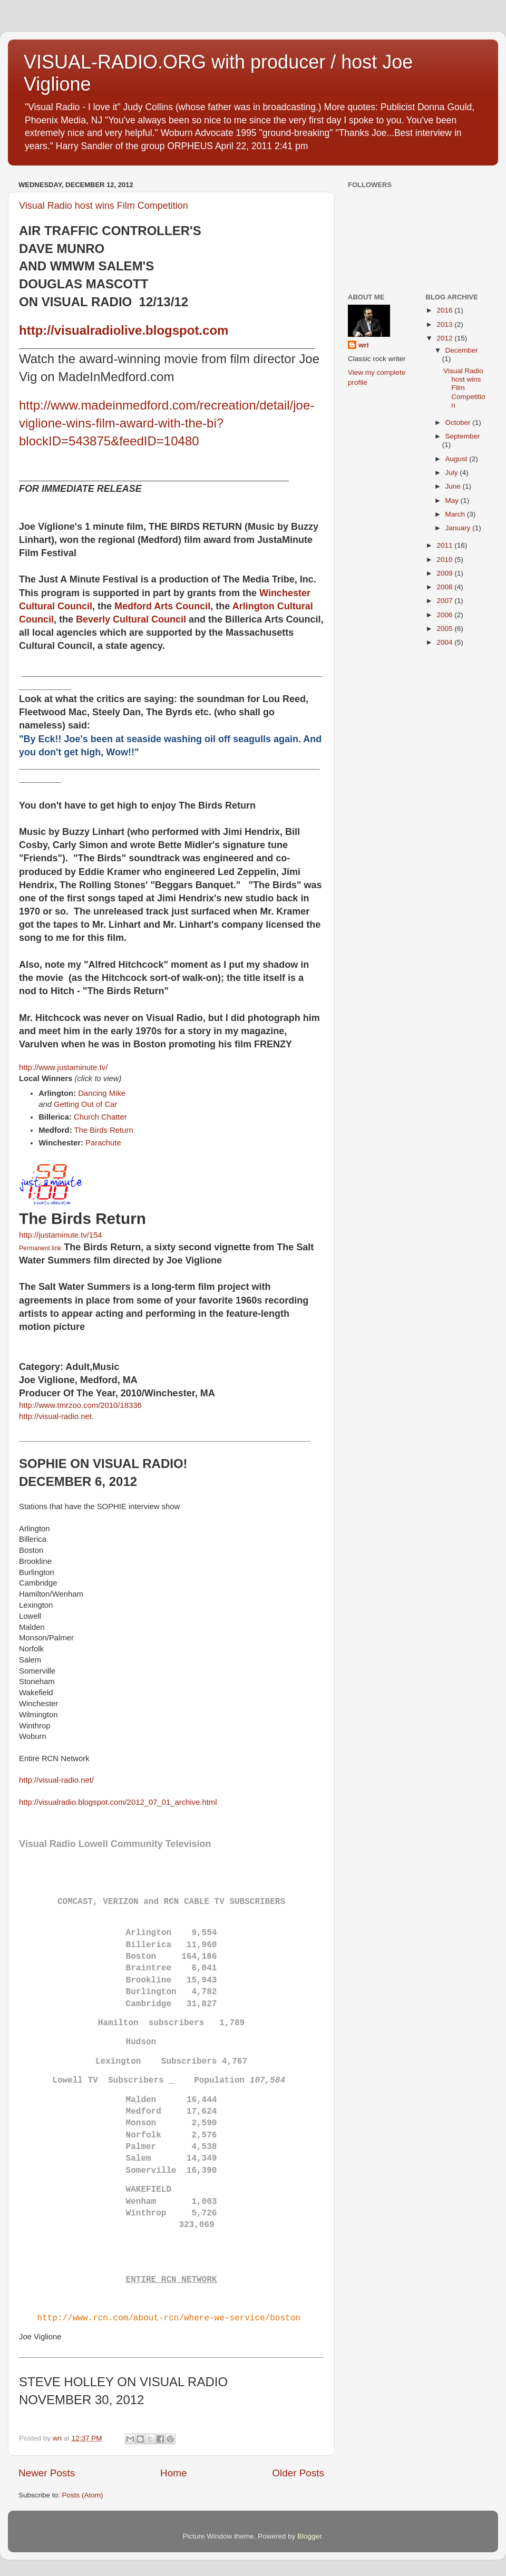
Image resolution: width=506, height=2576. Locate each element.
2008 (445, 587)
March (456, 514)
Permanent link (40, 1248)
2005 (445, 629)
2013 (445, 324)
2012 (445, 338)
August (457, 459)
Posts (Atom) (82, 2495)
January (459, 528)
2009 (445, 573)
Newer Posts (46, 2472)
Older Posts (298, 2472)
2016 (445, 310)
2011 (445, 545)
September (462, 436)
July (452, 473)
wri (363, 345)
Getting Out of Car (85, 1104)
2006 (445, 615)
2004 (445, 642)
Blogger (309, 2536)
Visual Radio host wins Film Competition (103, 205)
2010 (445, 559)
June (454, 486)
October (459, 422)
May (453, 500)
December (461, 350)
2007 (445, 601)
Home (173, 2472)
